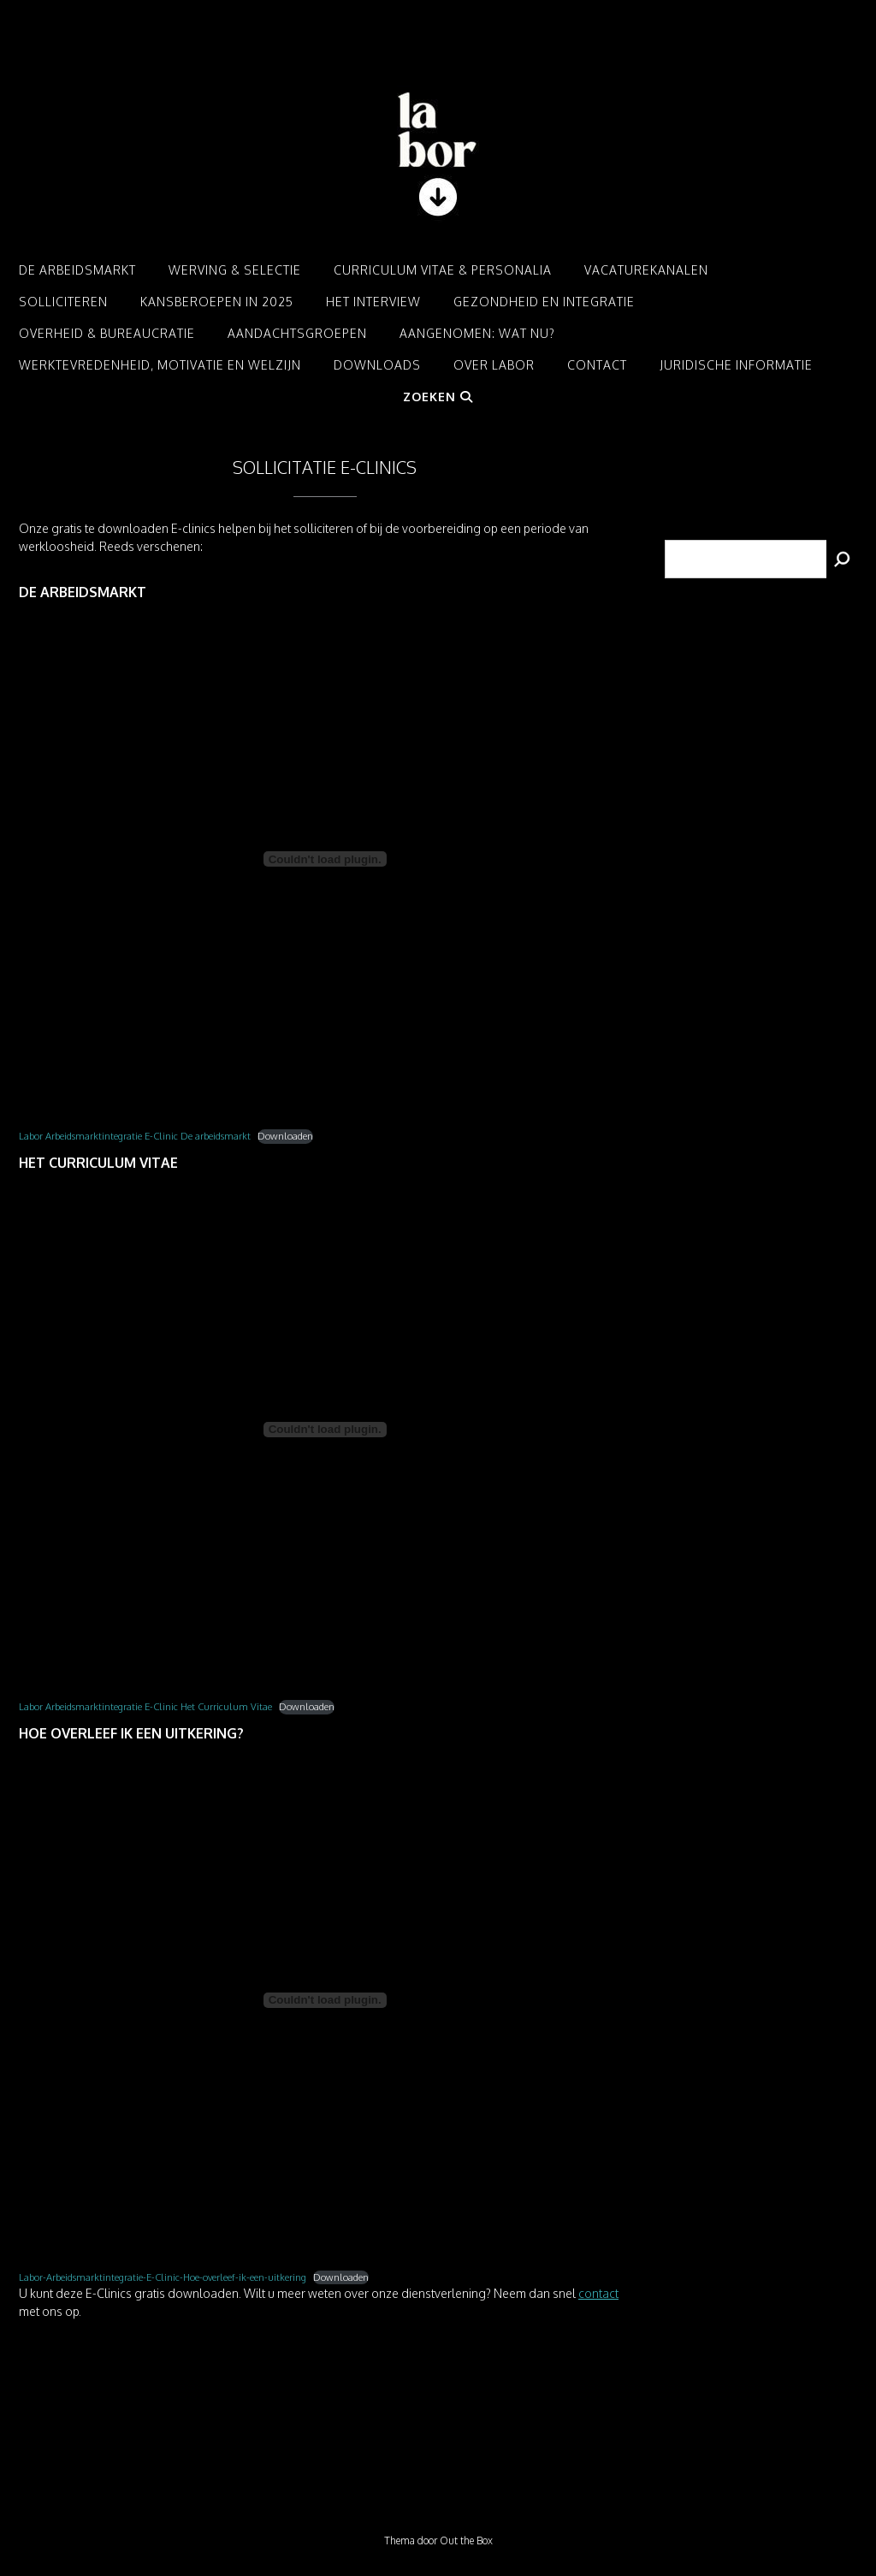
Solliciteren (63, 301)
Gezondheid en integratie (544, 301)
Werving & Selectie (235, 270)
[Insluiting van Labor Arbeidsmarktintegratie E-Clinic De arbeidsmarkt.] (324, 859)
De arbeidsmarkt (77, 270)
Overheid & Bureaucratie (107, 333)
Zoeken (438, 396)
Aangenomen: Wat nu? (477, 333)
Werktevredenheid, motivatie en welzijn (160, 365)
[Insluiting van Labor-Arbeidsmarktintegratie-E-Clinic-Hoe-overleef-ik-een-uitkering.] (324, 2000)
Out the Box (466, 2540)
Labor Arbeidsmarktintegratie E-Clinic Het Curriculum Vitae (145, 1706)
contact (598, 2293)
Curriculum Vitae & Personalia (443, 270)
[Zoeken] (841, 559)
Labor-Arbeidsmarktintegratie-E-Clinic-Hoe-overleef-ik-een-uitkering (162, 2277)
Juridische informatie (736, 365)
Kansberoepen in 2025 (216, 301)
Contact (597, 365)
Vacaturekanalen (646, 270)
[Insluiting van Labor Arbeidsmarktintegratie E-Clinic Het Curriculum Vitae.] (324, 1429)
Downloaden (285, 1135)
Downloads (377, 365)
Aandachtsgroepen (297, 333)
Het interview (373, 301)
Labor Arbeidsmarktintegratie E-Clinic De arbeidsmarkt (135, 1135)
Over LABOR (494, 365)
